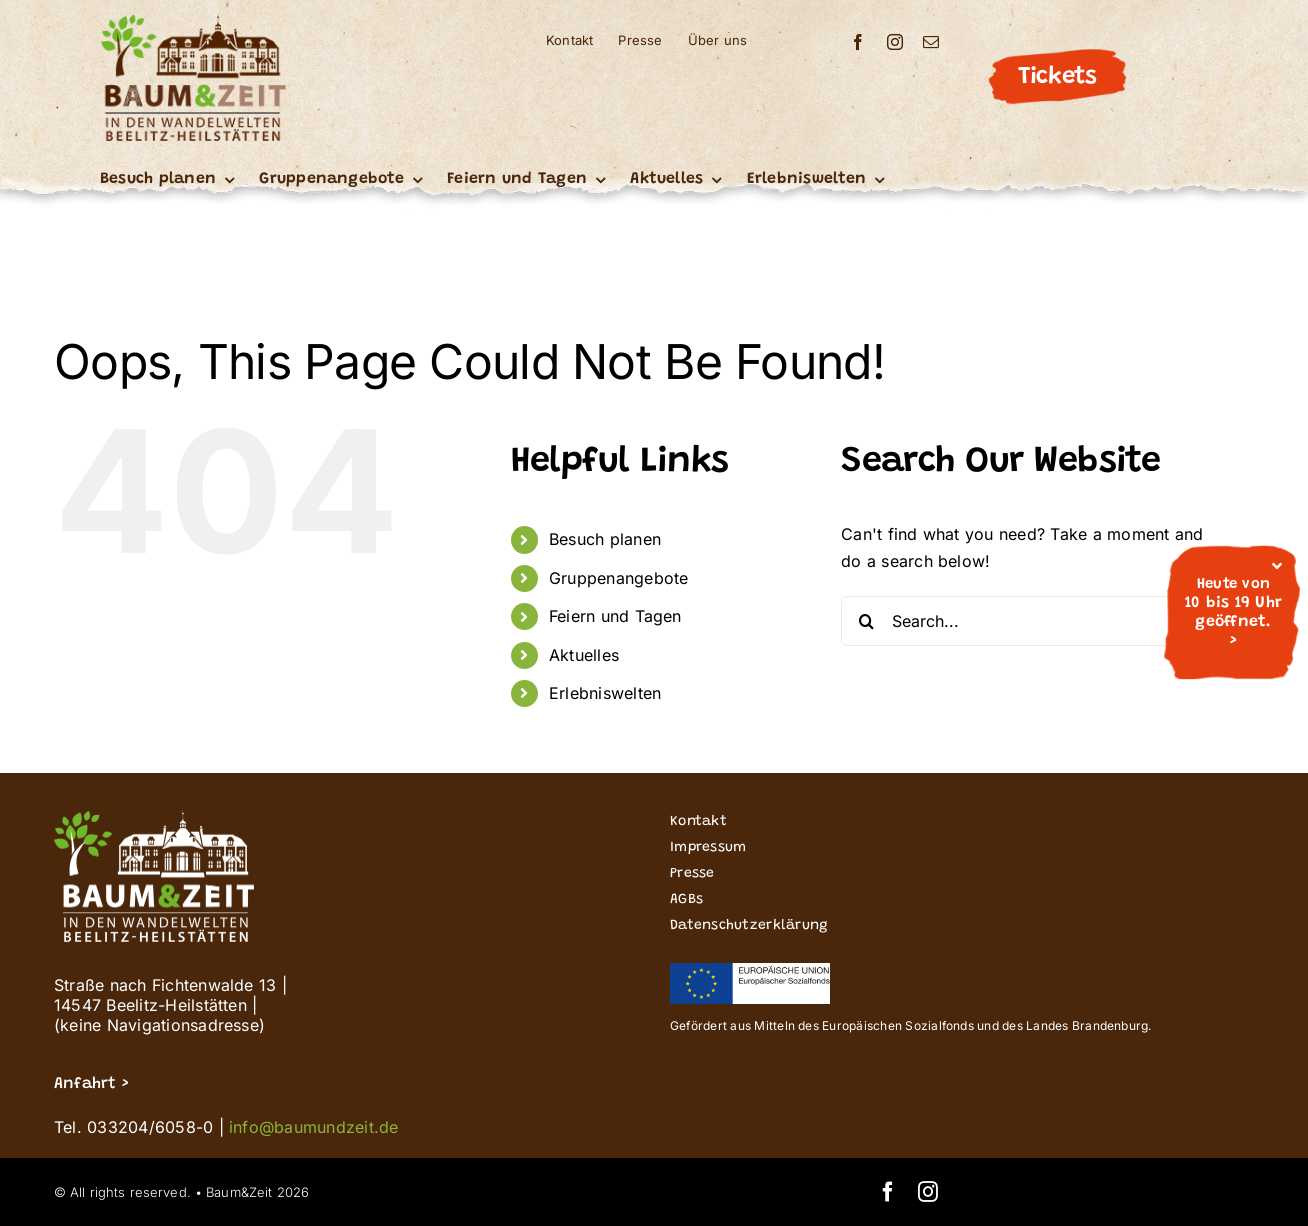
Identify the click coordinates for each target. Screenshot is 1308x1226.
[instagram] (895, 42)
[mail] (931, 42)
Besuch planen (605, 539)
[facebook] (858, 42)
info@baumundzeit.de (314, 1127)
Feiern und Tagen (615, 616)
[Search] (866, 621)
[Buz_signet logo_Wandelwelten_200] (193, 22)
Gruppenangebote (619, 578)
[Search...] (1031, 621)
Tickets (1057, 77)
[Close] (1277, 566)
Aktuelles (584, 655)
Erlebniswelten (605, 693)
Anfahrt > (91, 1084)
